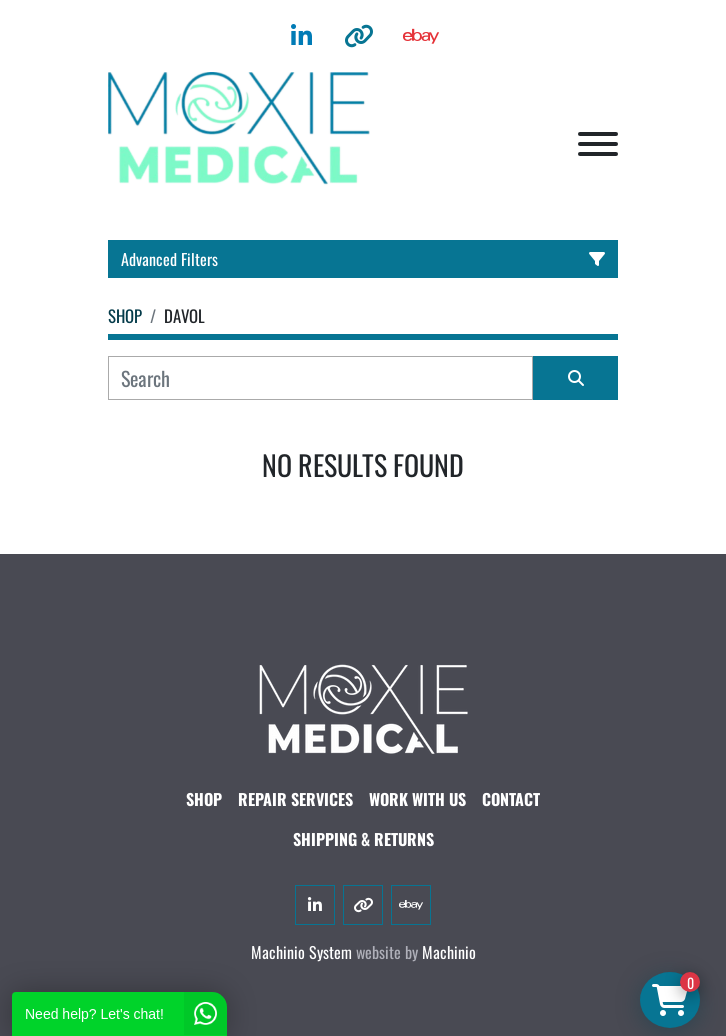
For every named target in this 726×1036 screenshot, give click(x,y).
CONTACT (511, 799)
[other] (359, 36)
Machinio (449, 952)
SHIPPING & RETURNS (363, 839)
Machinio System (301, 952)
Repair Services (295, 799)
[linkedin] (301, 36)
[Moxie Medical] (363, 706)
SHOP (204, 799)
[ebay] (421, 36)
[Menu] (598, 144)
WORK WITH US (417, 799)
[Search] (320, 378)
